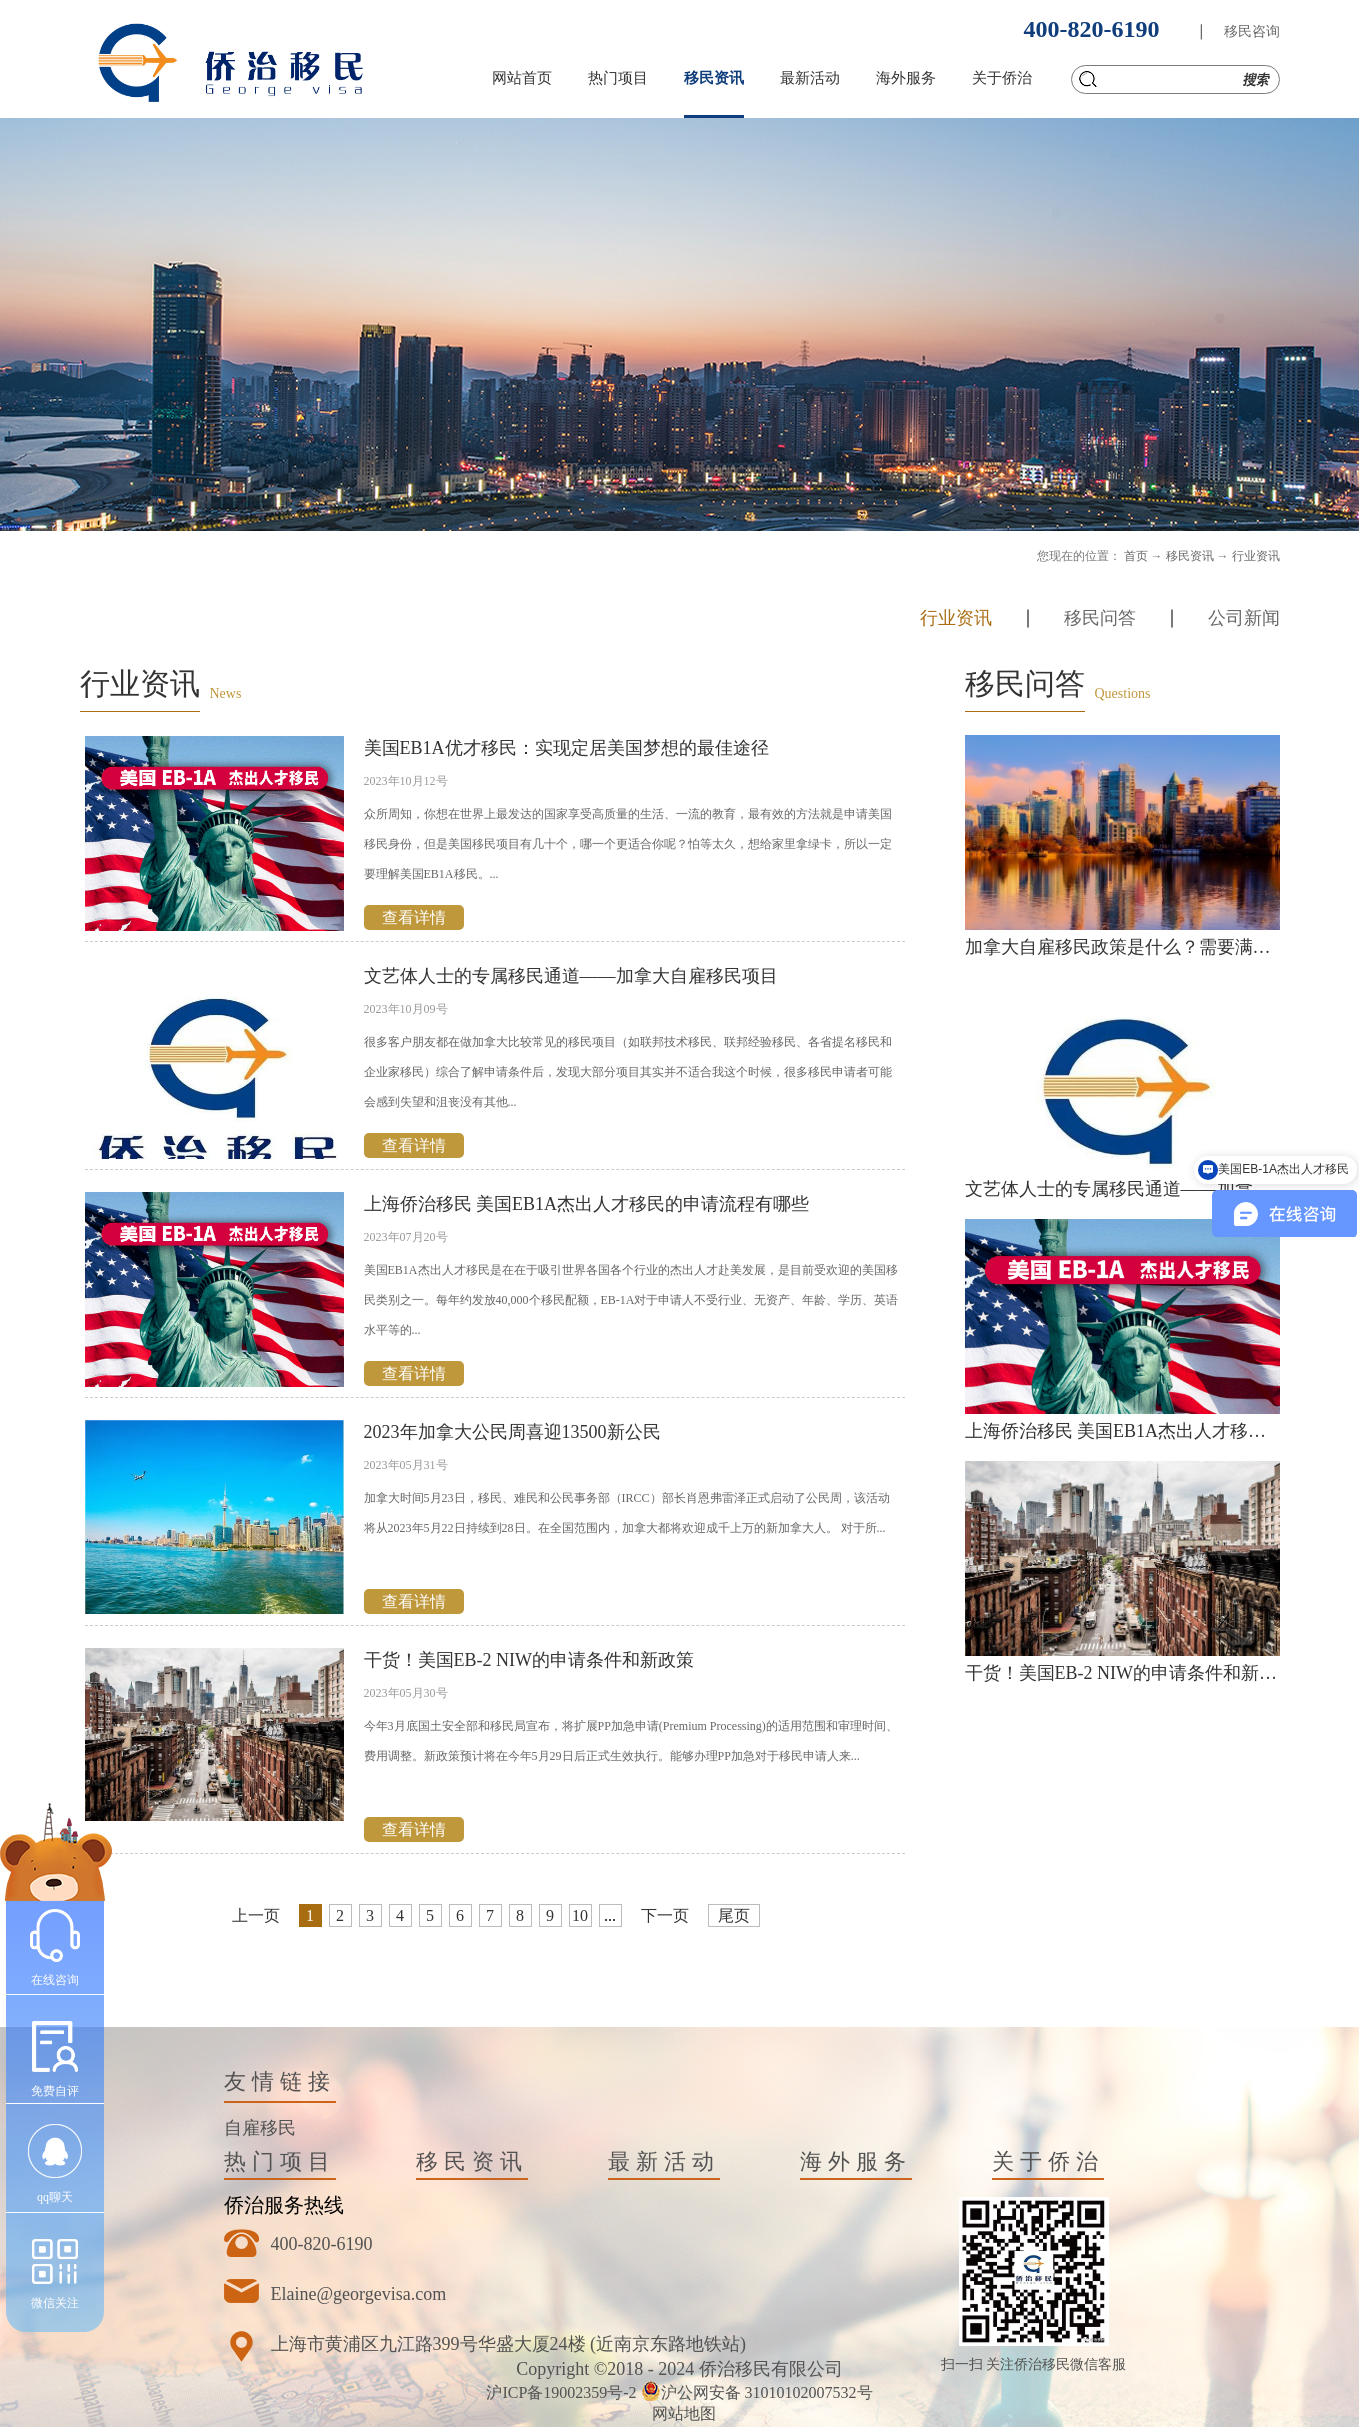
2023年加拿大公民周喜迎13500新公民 (512, 1432)
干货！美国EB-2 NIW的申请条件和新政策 (529, 1660)
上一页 (256, 1915)
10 (580, 1915)
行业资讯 (1256, 556)
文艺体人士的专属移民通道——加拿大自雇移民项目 (571, 976)
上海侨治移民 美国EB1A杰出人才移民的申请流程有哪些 (587, 1204)
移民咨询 (1252, 31)
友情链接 (280, 2081)
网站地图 (680, 2413)
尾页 (734, 1915)
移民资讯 (1190, 556)
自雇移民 (260, 2128)
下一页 (665, 1915)
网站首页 (522, 78)
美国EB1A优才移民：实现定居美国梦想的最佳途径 (566, 748)
